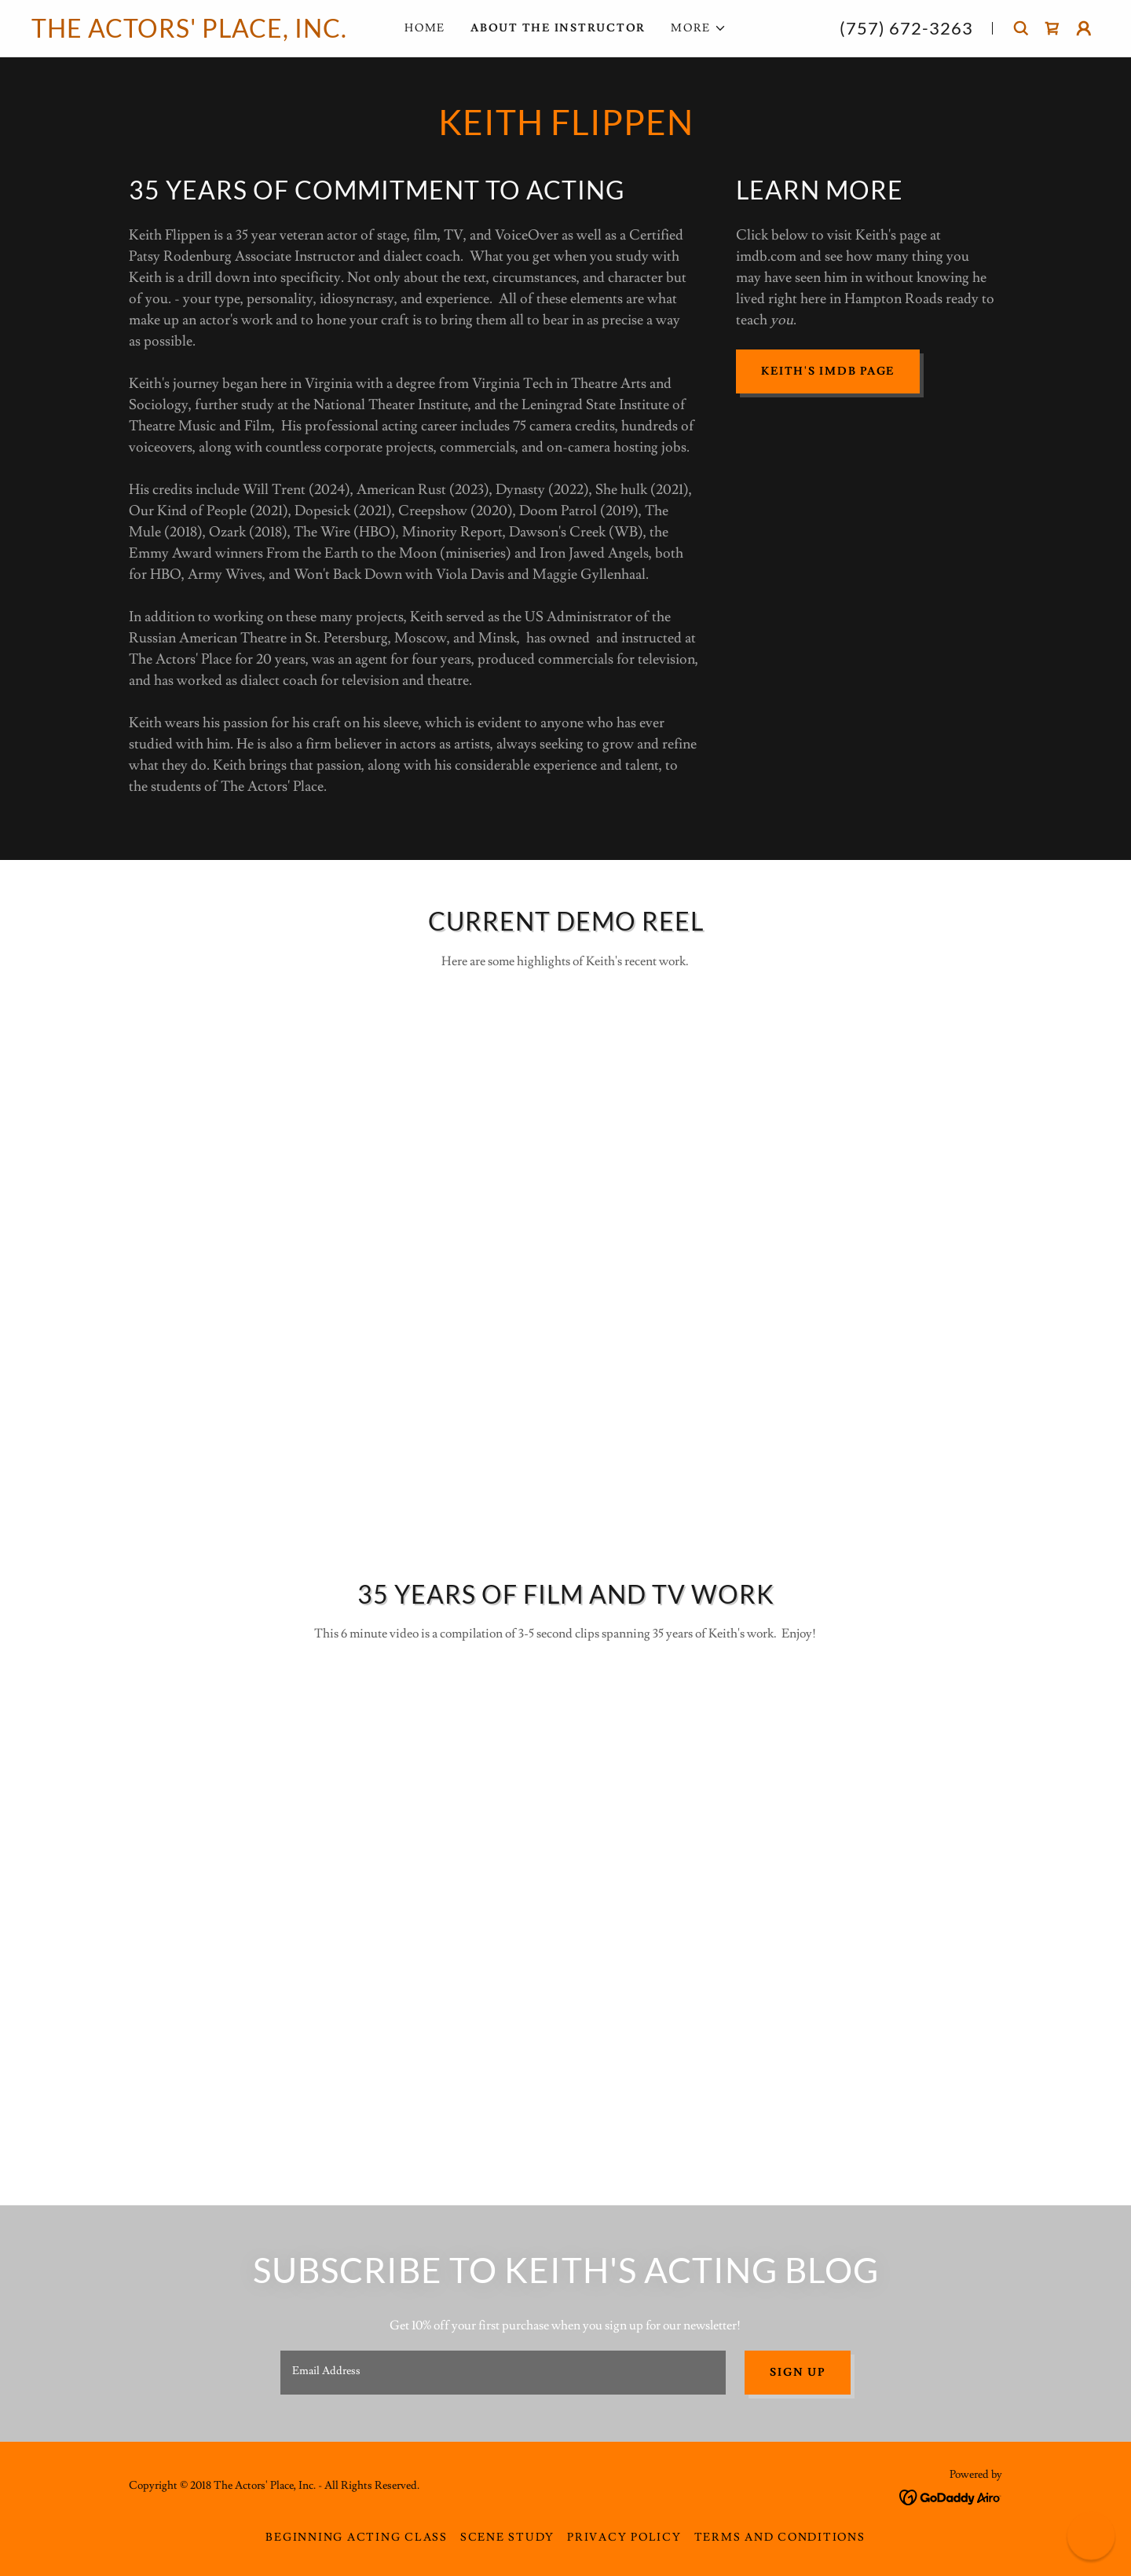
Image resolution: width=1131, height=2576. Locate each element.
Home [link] (424, 28)
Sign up (797, 2373)
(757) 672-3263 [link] (906, 27)
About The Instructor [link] (558, 28)
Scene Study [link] (507, 2537)
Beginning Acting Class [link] (356, 2537)
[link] (191, 34)
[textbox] (503, 2373)
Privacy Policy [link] (624, 2537)
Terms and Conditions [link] (780, 2537)
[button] (699, 28)
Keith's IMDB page (828, 371)
